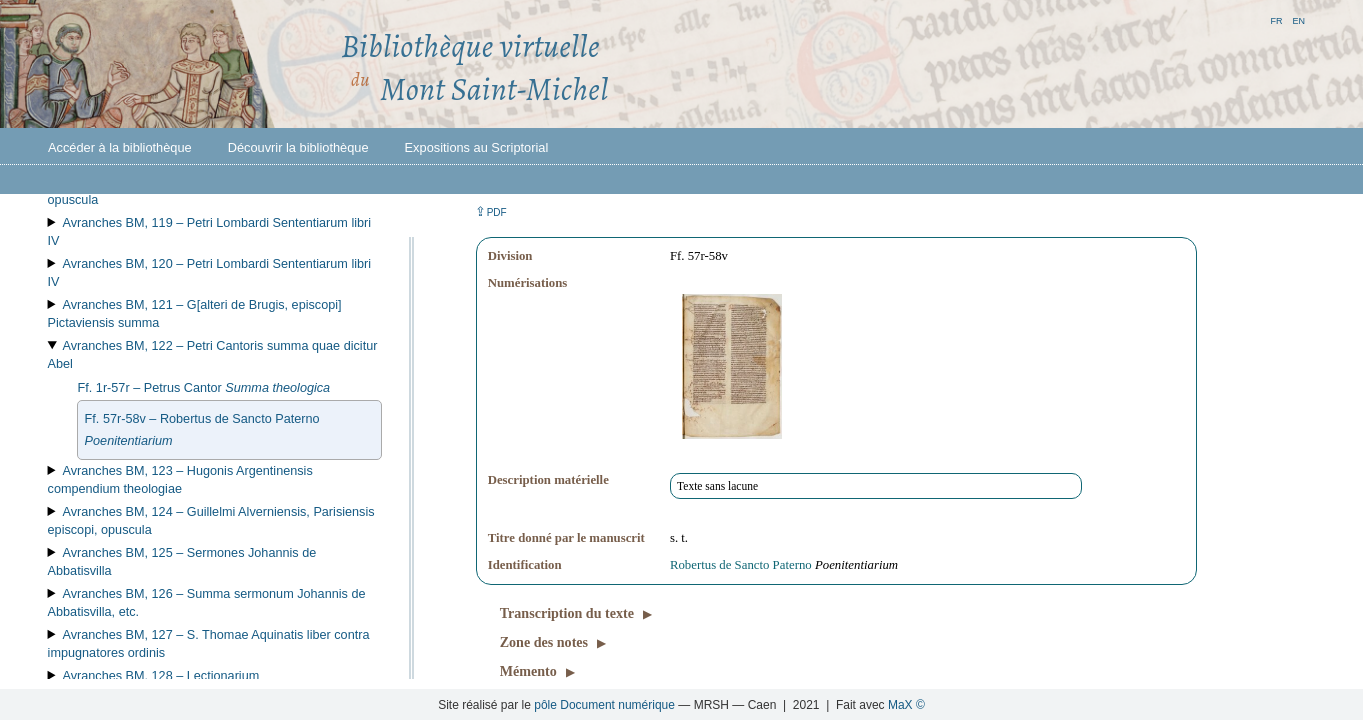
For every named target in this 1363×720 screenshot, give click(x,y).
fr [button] (1276, 19)
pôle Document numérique (604, 705)
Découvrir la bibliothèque (298, 147)
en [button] (1298, 19)
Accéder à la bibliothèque (120, 147)
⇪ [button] (491, 211)
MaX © (906, 705)
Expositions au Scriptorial (477, 147)
